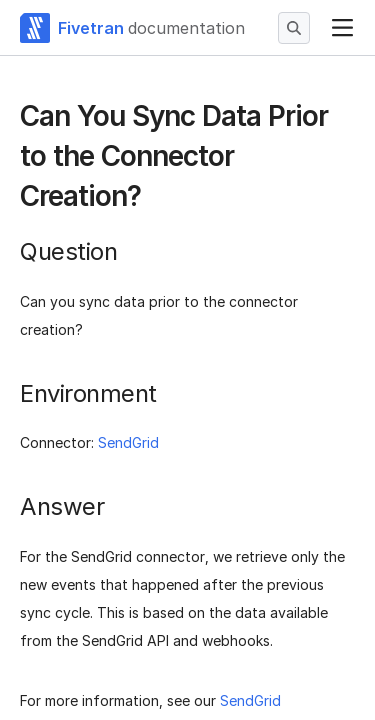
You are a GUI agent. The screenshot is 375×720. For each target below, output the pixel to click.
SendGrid (128, 442)
